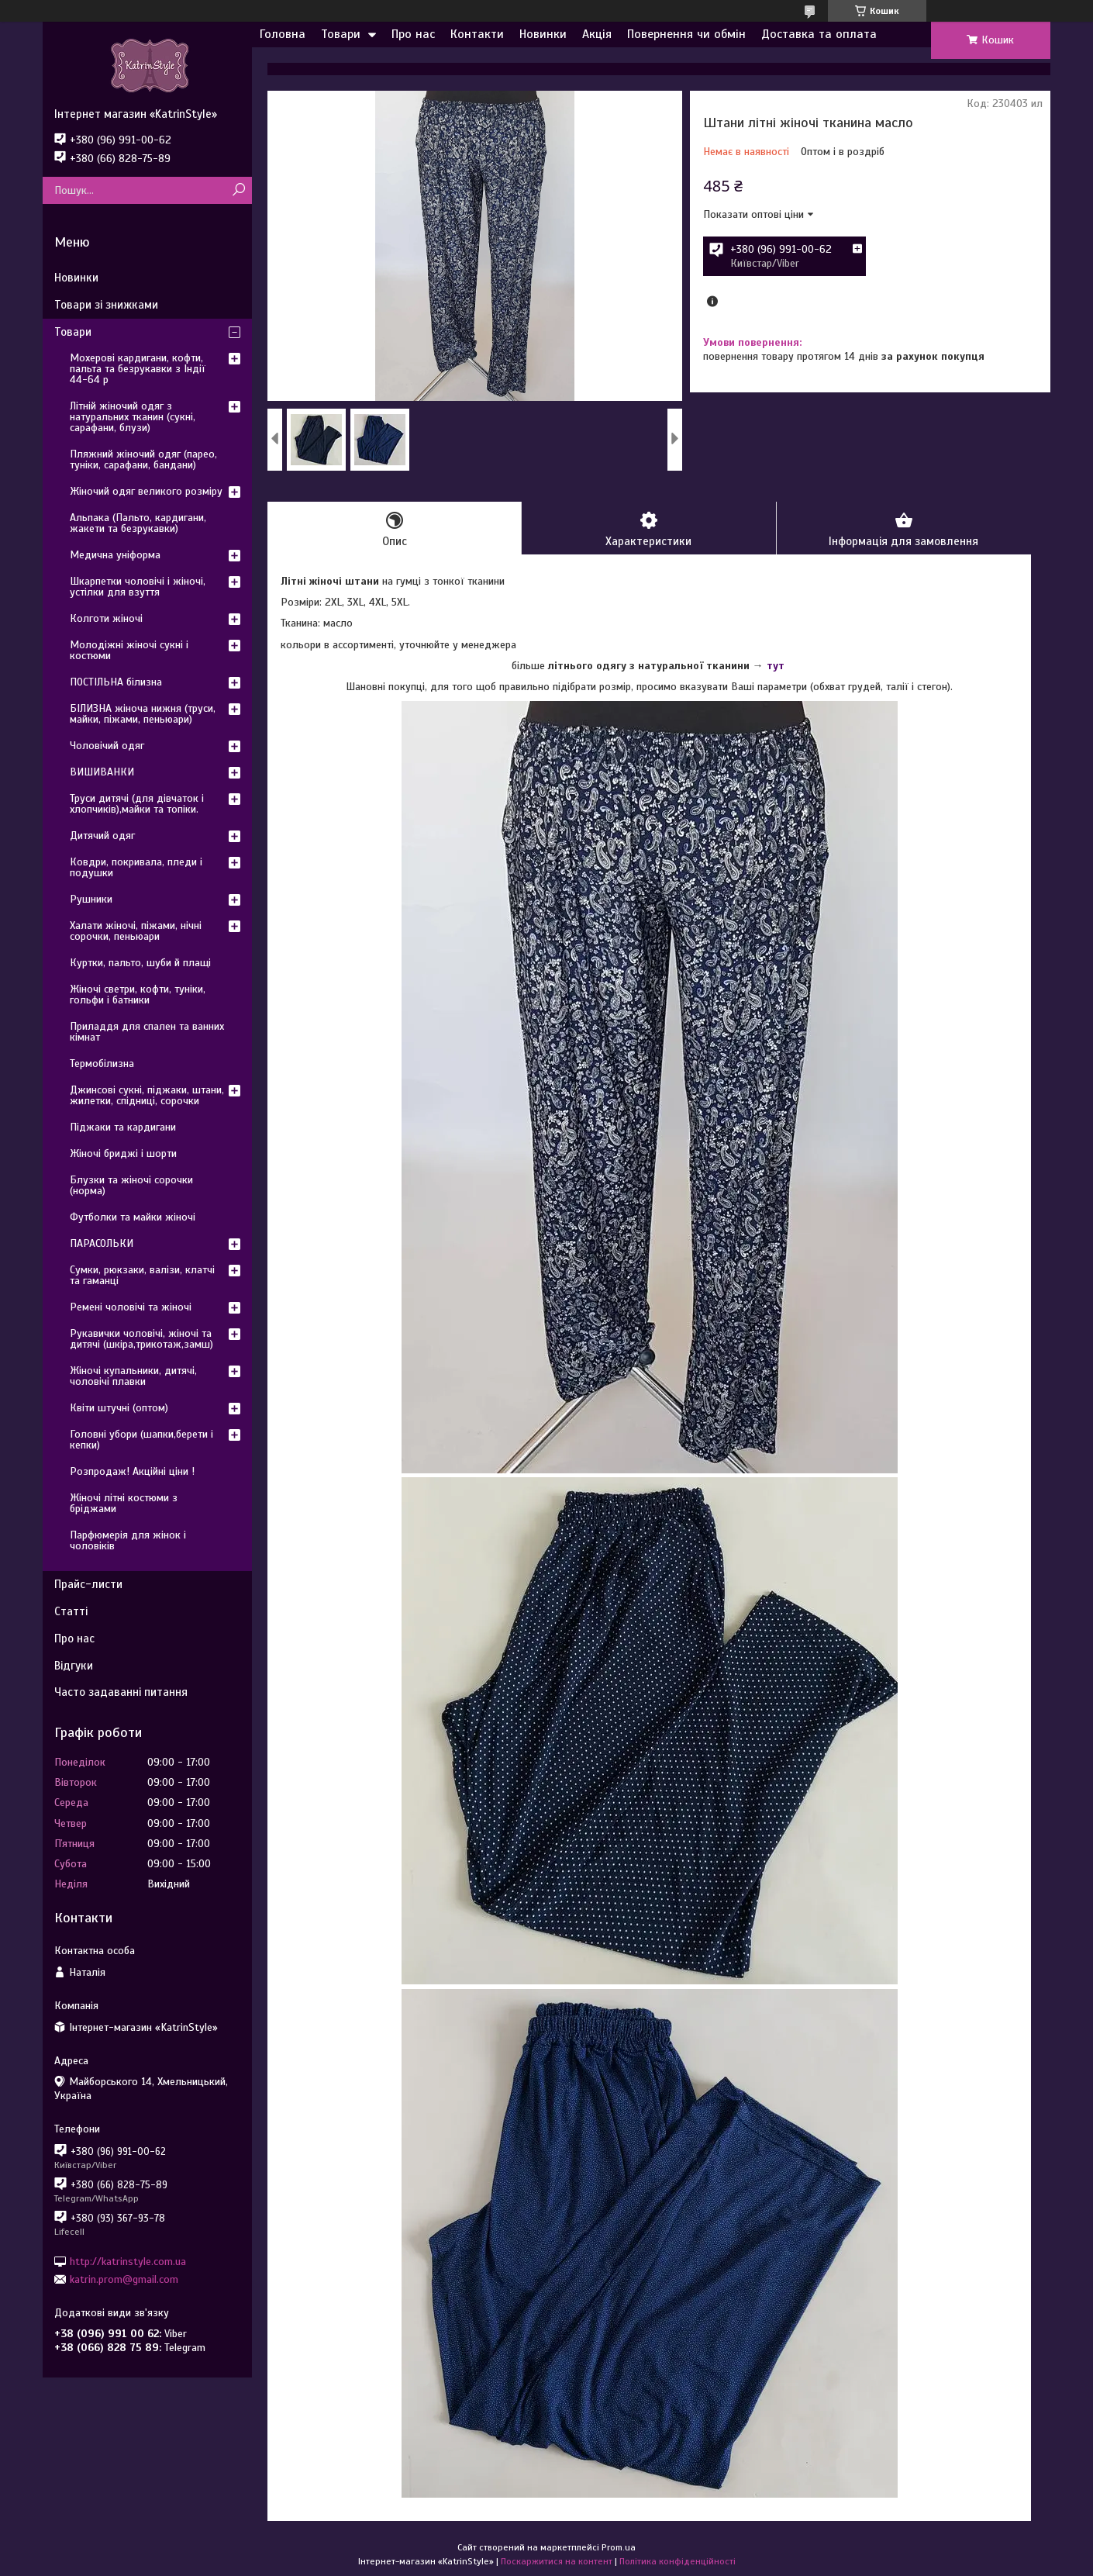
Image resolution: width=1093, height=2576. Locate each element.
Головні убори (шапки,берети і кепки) (141, 1440)
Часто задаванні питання (121, 1692)
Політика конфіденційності (677, 2561)
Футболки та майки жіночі (132, 1217)
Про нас (413, 34)
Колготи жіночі (106, 618)
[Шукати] (238, 190)
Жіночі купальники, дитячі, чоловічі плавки (133, 1376)
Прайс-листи (88, 1584)
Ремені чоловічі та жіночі (130, 1307)
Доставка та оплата (819, 34)
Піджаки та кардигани (123, 1127)
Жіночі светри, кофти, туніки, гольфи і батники (137, 994)
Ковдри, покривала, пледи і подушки (136, 867)
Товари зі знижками (106, 305)
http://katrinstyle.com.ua (128, 2260)
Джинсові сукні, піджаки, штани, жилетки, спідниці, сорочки (147, 1095)
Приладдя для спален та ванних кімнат (147, 1032)
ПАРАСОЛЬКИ (101, 1243)
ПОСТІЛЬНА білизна (116, 682)
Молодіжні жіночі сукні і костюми (129, 650)
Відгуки (73, 1666)
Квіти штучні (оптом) (119, 1407)
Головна (282, 34)
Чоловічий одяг (107, 745)
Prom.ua (619, 2547)
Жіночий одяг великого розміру (146, 491)
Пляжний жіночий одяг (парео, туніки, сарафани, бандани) (143, 459)
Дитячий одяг (102, 835)
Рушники (91, 899)
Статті (71, 1611)
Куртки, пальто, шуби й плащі (140, 962)
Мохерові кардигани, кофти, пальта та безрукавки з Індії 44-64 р (137, 368)
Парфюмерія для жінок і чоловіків (128, 1540)
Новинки (543, 34)
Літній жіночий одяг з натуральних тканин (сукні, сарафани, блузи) (132, 416)
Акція (597, 34)
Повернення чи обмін (686, 34)
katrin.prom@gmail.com (124, 2279)
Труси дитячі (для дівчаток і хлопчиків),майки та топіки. (137, 804)
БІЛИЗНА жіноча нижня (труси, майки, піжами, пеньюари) (142, 714)
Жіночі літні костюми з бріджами (124, 1503)
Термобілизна (102, 1063)
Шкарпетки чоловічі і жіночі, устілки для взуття (137, 587)
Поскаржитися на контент (556, 2561)
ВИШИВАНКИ (102, 772)
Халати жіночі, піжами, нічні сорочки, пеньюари (136, 931)
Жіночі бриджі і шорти (123, 1153)
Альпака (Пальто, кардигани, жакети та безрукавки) (138, 523)
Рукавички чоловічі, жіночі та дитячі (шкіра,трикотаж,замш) (141, 1339)
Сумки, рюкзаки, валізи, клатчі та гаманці (142, 1275)
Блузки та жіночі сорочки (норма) (131, 1185)
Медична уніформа (115, 554)
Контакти (477, 34)
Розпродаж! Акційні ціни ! (132, 1471)
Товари (340, 34)
